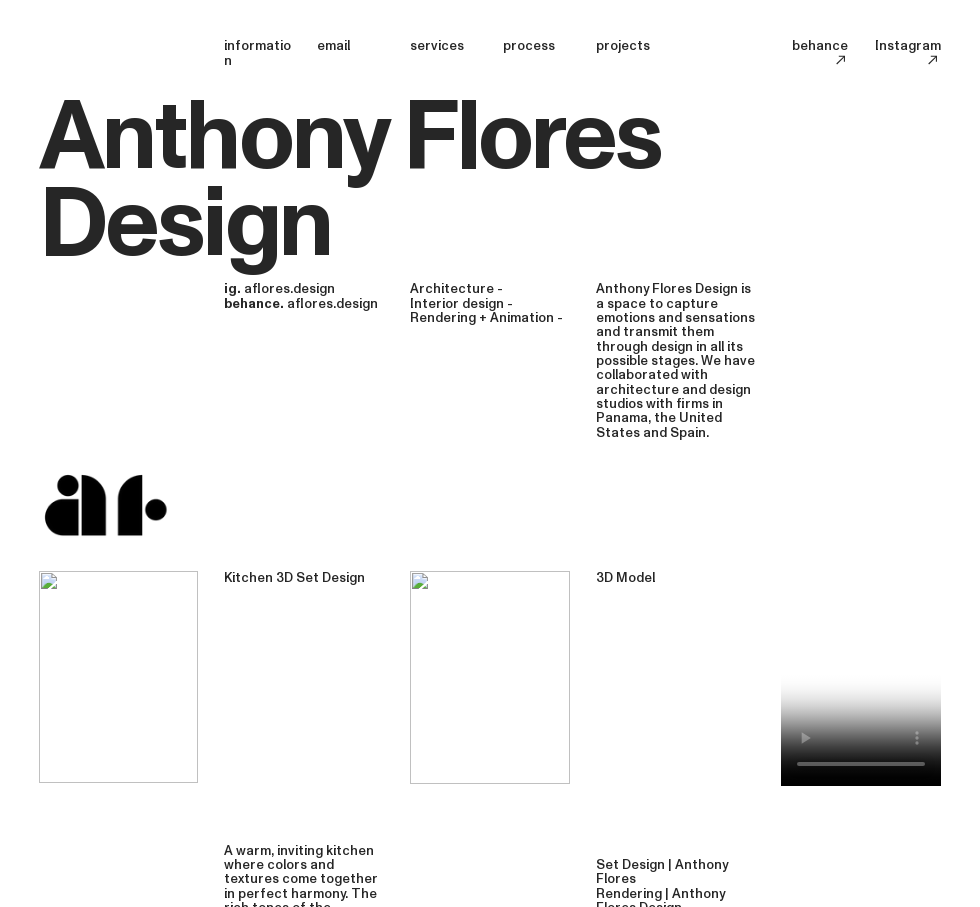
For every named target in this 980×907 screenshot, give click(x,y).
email (333, 46)
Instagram (908, 52)
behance (820, 52)
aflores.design (289, 289)
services (437, 46)
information (257, 53)
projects (623, 46)
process (529, 46)
